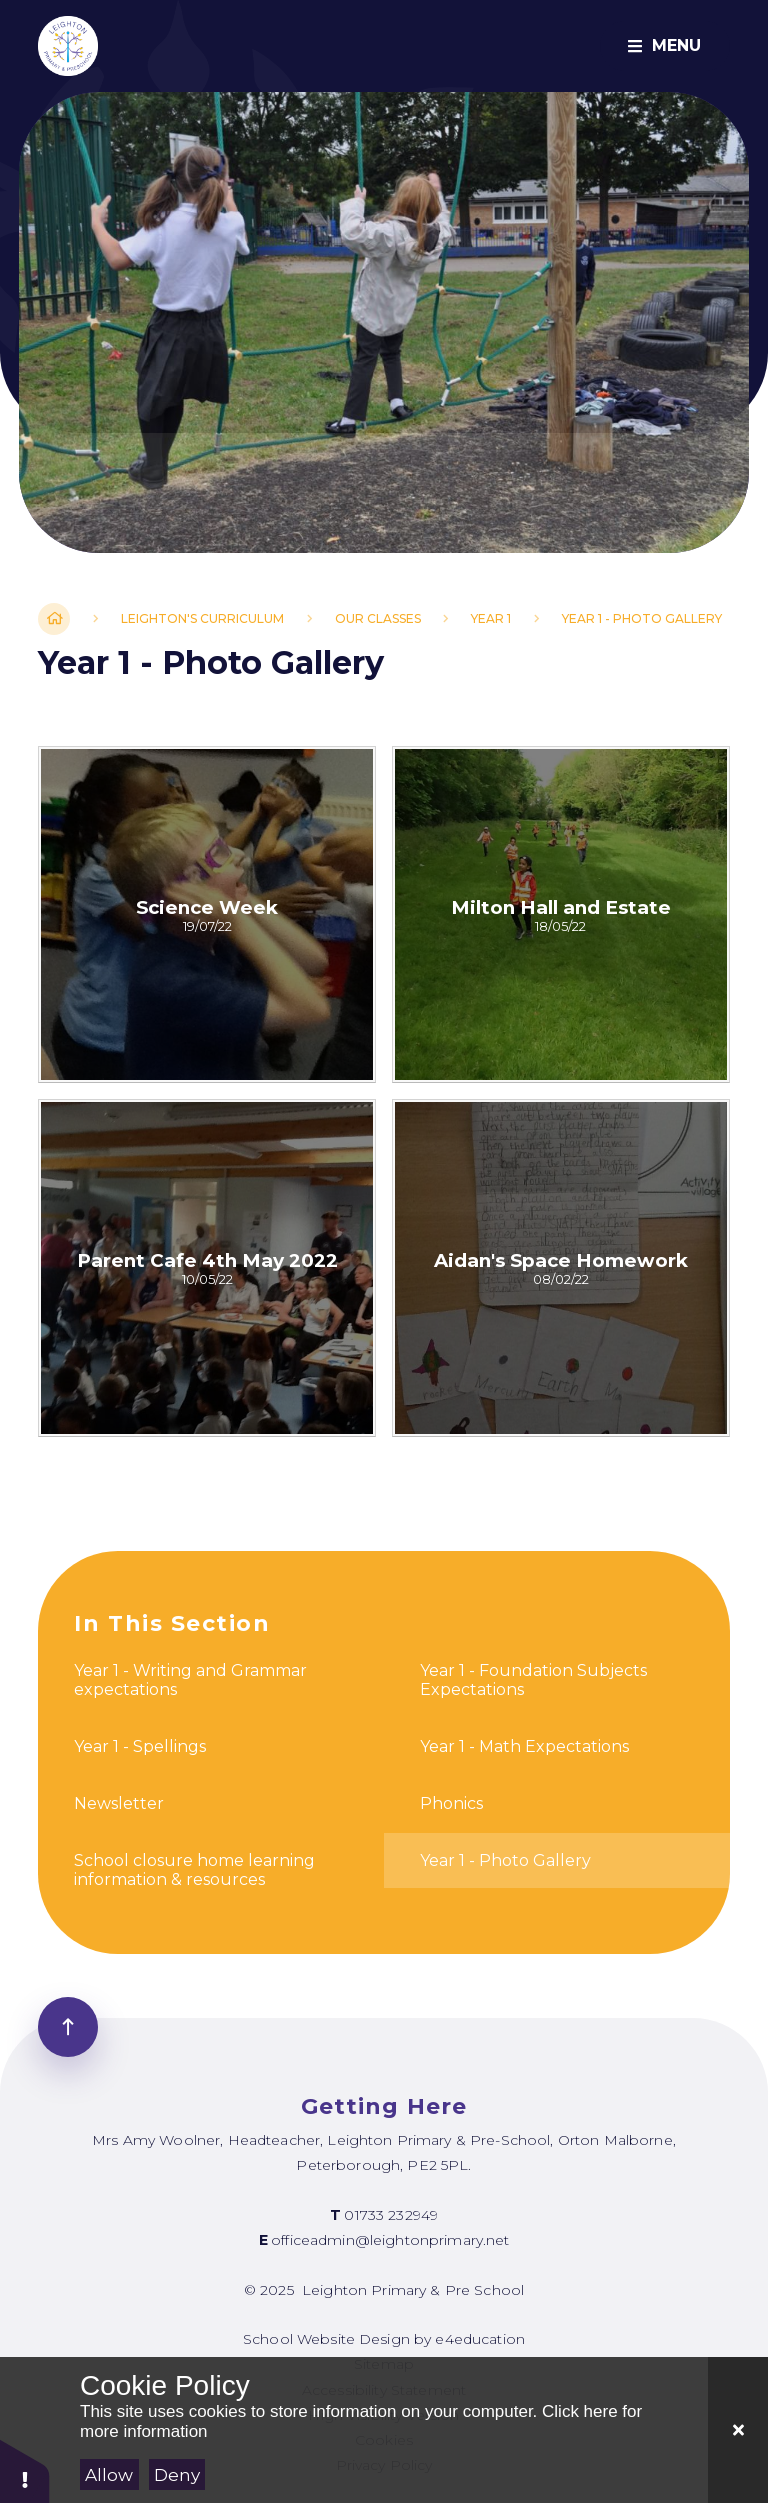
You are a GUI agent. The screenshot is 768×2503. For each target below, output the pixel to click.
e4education (480, 2339)
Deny (177, 2475)
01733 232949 (391, 2215)
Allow (109, 2475)
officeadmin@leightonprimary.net (390, 2240)
